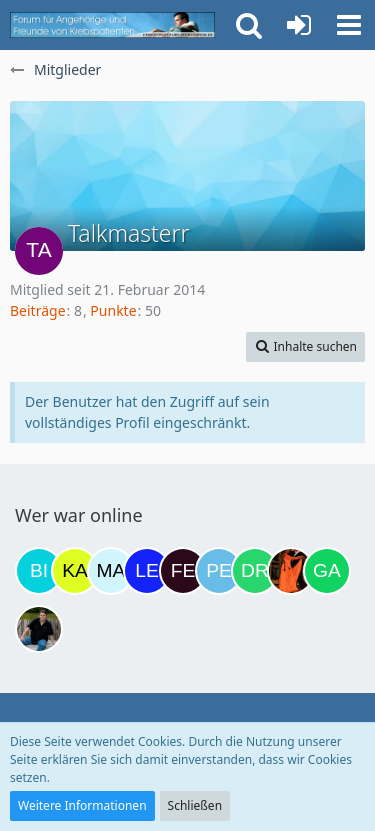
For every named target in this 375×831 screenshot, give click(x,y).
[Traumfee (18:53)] (291, 571)
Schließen (195, 805)
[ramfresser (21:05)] (39, 629)
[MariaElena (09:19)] (111, 571)
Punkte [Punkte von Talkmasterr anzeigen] (113, 310)
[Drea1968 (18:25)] (255, 571)
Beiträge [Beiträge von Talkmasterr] (38, 310)
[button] (349, 25)
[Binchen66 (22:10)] (39, 571)
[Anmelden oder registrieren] (299, 25)
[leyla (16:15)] (147, 571)
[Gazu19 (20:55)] (327, 571)
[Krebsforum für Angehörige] (112, 25)
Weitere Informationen (82, 805)
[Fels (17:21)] (183, 571)
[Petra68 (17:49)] (219, 571)
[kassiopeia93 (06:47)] (75, 571)
